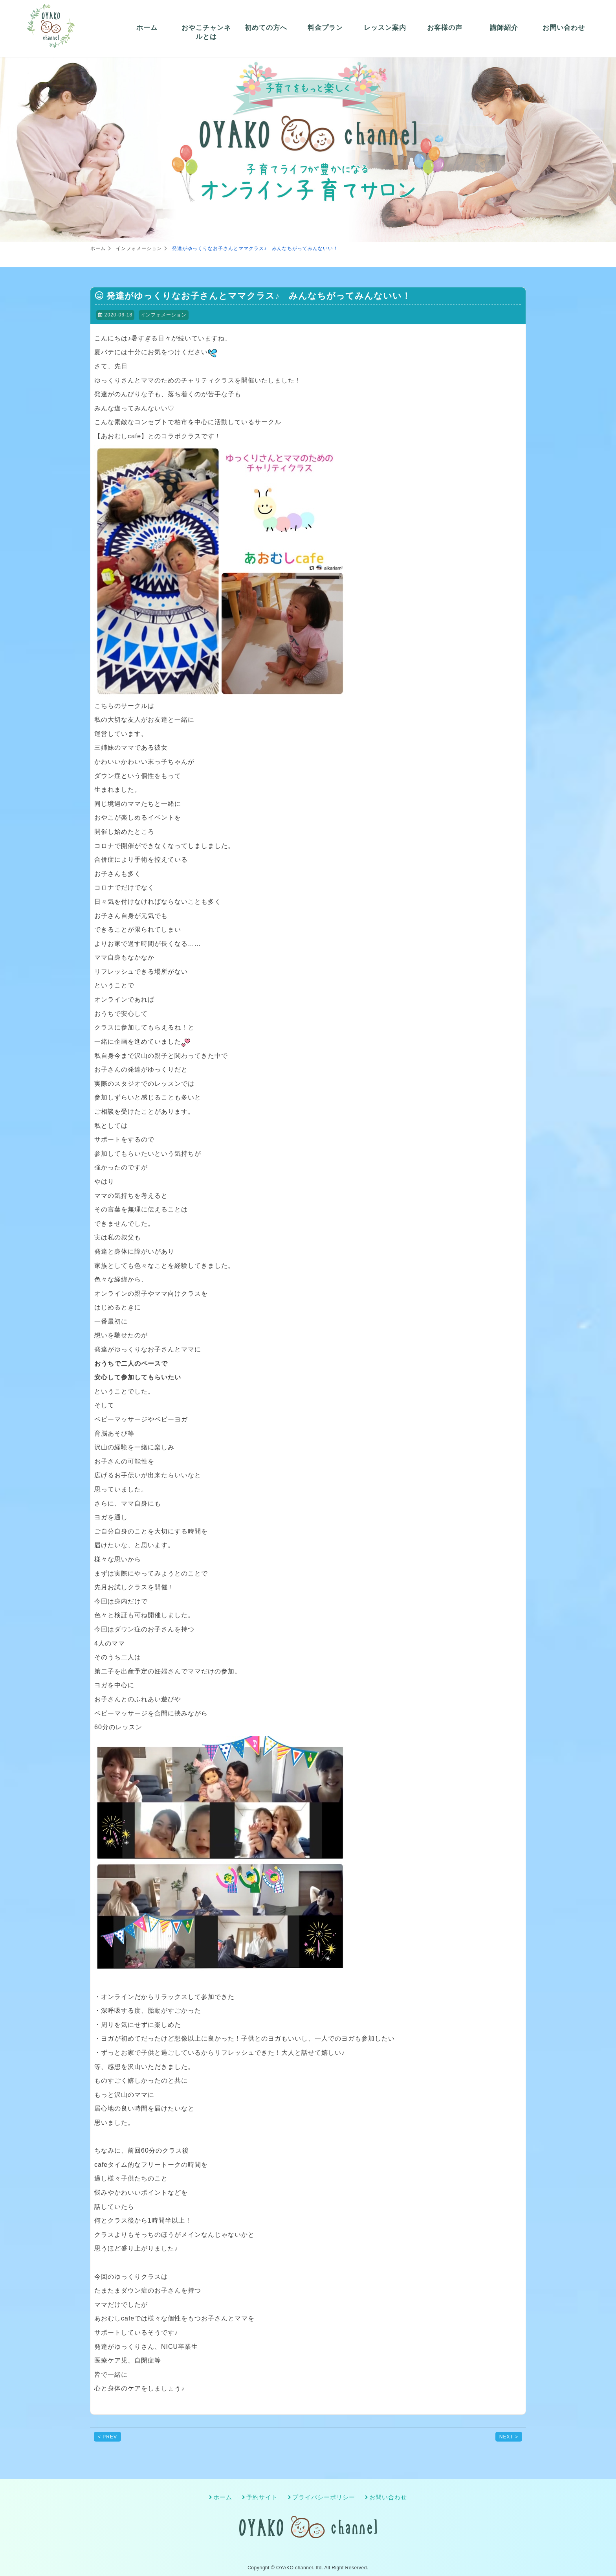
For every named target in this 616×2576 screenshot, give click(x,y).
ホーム (147, 27)
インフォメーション (164, 315)
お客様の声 (444, 27)
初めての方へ (266, 27)
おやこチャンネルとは (206, 32)
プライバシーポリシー (324, 2497)
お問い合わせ (564, 27)
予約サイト (262, 2497)
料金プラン (325, 27)
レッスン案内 (385, 27)
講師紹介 (504, 27)
